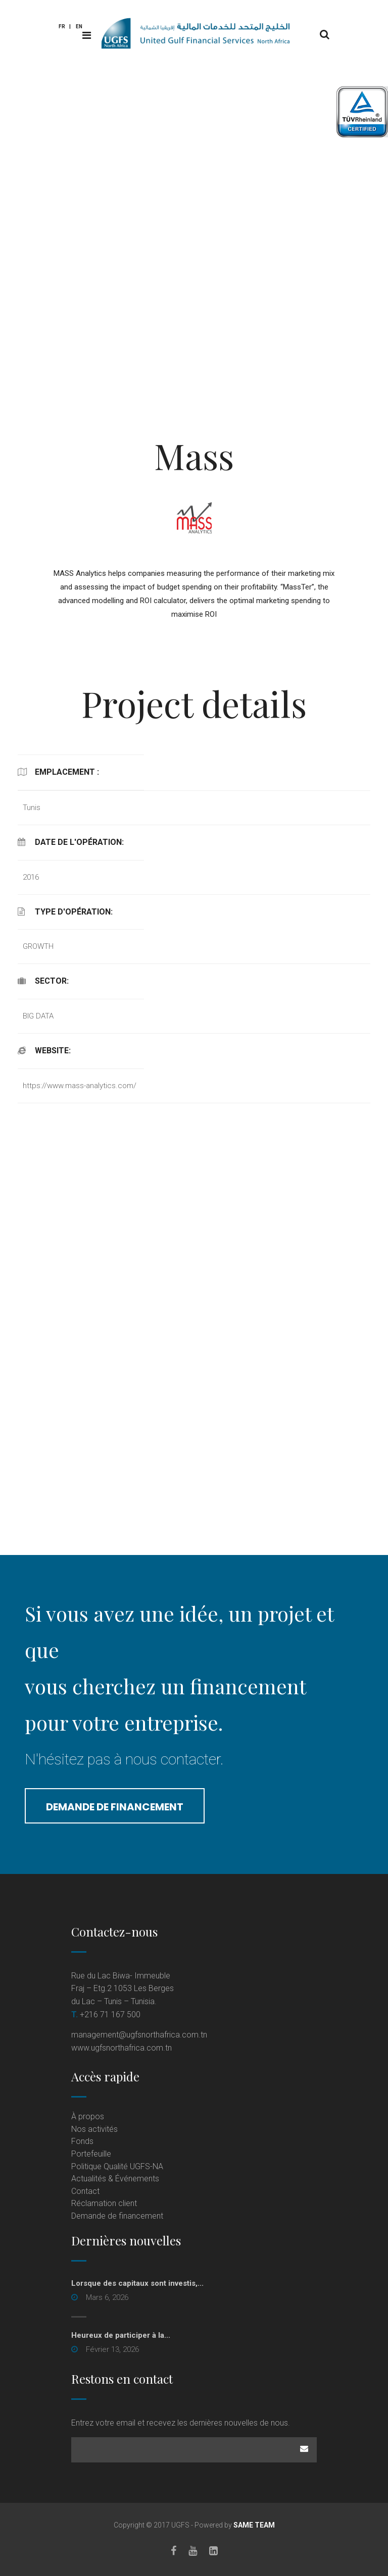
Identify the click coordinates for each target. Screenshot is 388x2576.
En (79, 26)
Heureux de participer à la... (120, 2335)
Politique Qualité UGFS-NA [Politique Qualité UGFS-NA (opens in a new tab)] (117, 2166)
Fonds (82, 2141)
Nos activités (94, 2129)
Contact (85, 2191)
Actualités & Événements (115, 2178)
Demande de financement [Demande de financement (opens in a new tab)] (117, 2216)
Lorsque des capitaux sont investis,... (137, 2283)
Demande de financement (114, 1807)
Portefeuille (91, 2154)
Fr (62, 26)
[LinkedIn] (213, 2551)
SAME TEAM (254, 2525)
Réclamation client (104, 2203)
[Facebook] (173, 2551)
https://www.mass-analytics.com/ (79, 1085)
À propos (87, 2116)
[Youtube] (192, 2551)
